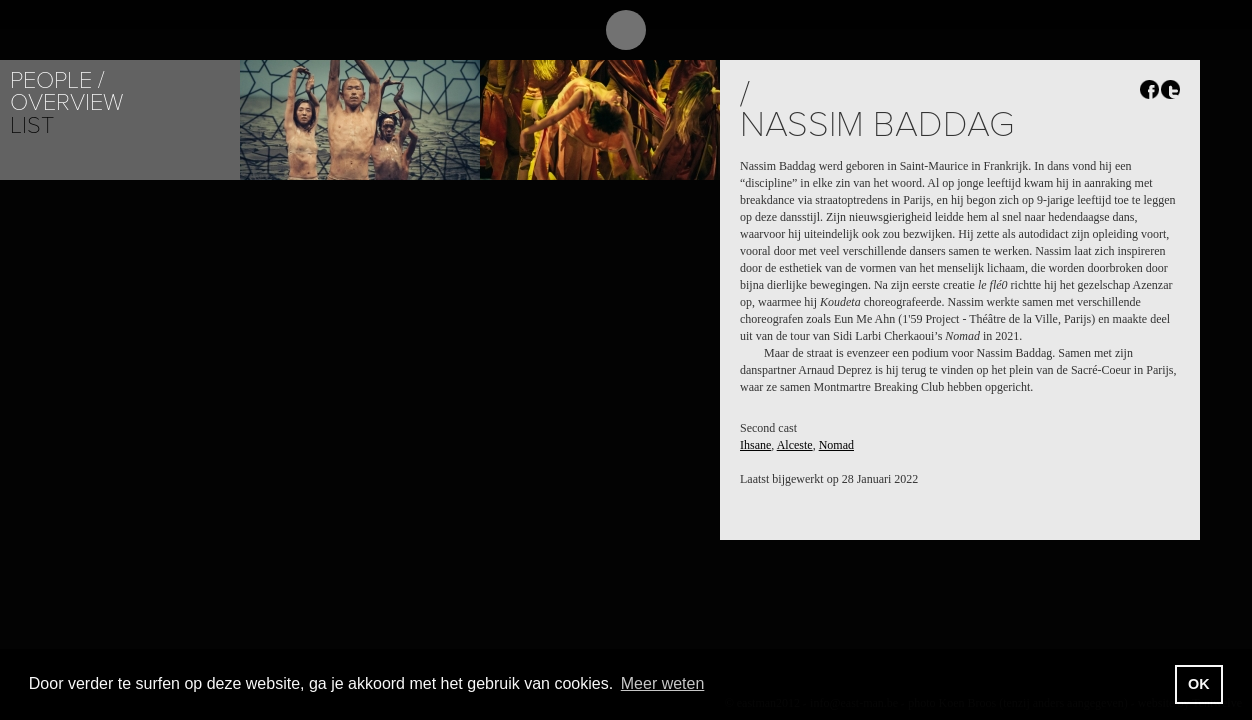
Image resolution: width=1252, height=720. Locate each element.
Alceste (795, 445)
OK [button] (1199, 684)
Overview (66, 102)
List (32, 125)
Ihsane (755, 445)
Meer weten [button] (663, 683)
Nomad (836, 445)
